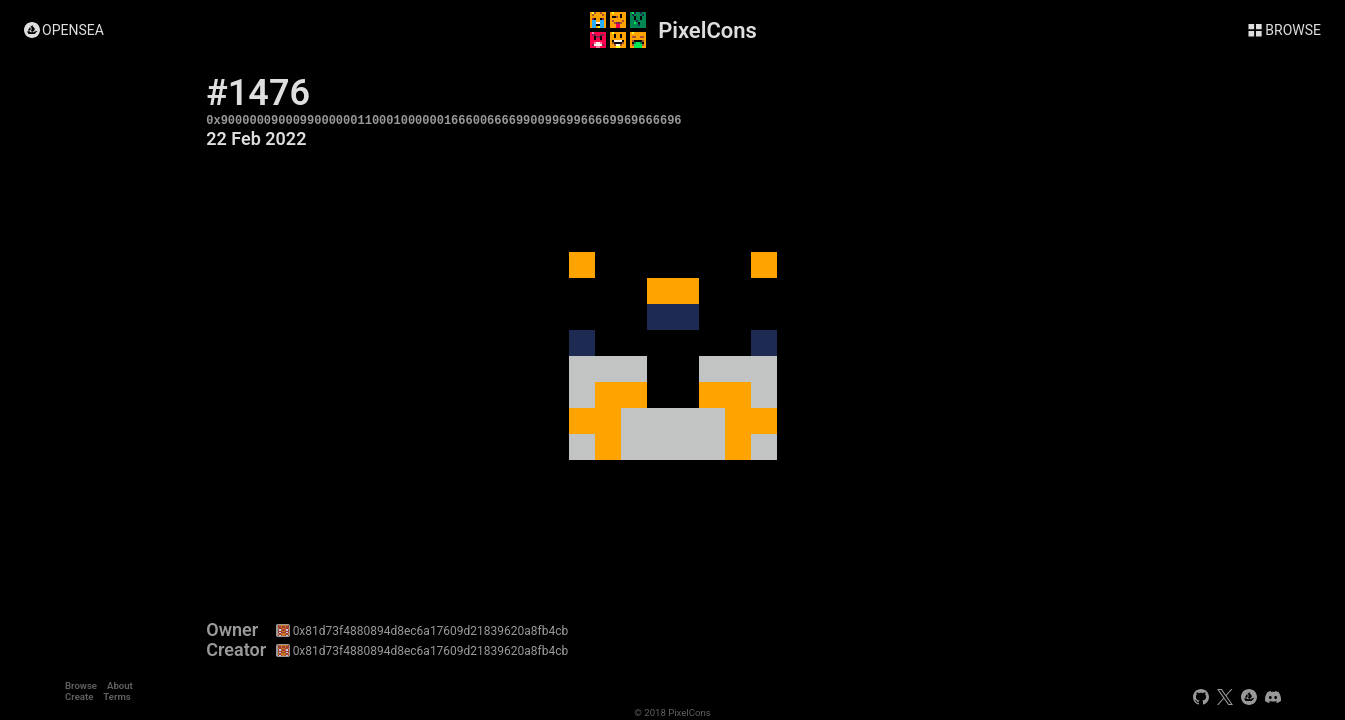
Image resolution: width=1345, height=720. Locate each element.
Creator (236, 650)
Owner (232, 630)
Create (79, 696)
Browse (81, 685)
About (120, 685)
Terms (116, 696)
